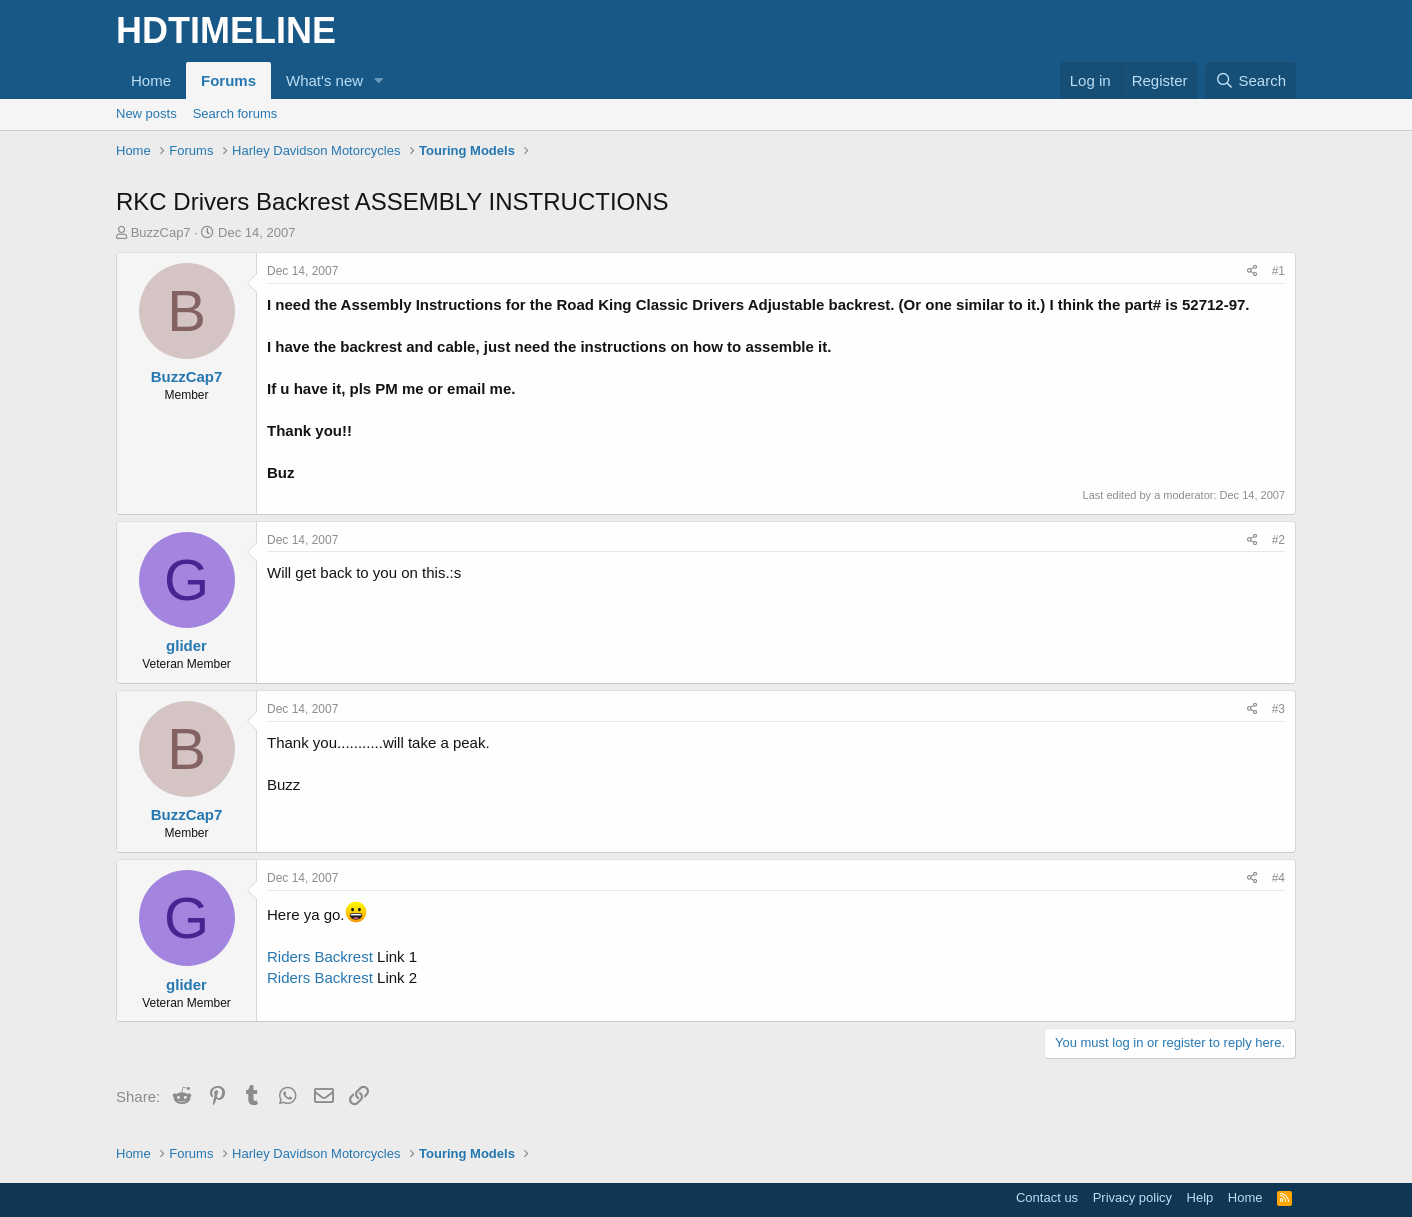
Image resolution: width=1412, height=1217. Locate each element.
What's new (324, 80)
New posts (146, 113)
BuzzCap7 (161, 232)
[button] (379, 80)
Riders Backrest (320, 956)
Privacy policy (1132, 1197)
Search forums (235, 113)
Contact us (1047, 1197)
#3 (1278, 709)
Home (151, 80)
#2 (1278, 540)
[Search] (1250, 80)
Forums (228, 80)
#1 (1278, 271)
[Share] (1252, 271)
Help (1200, 1197)
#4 (1278, 878)
